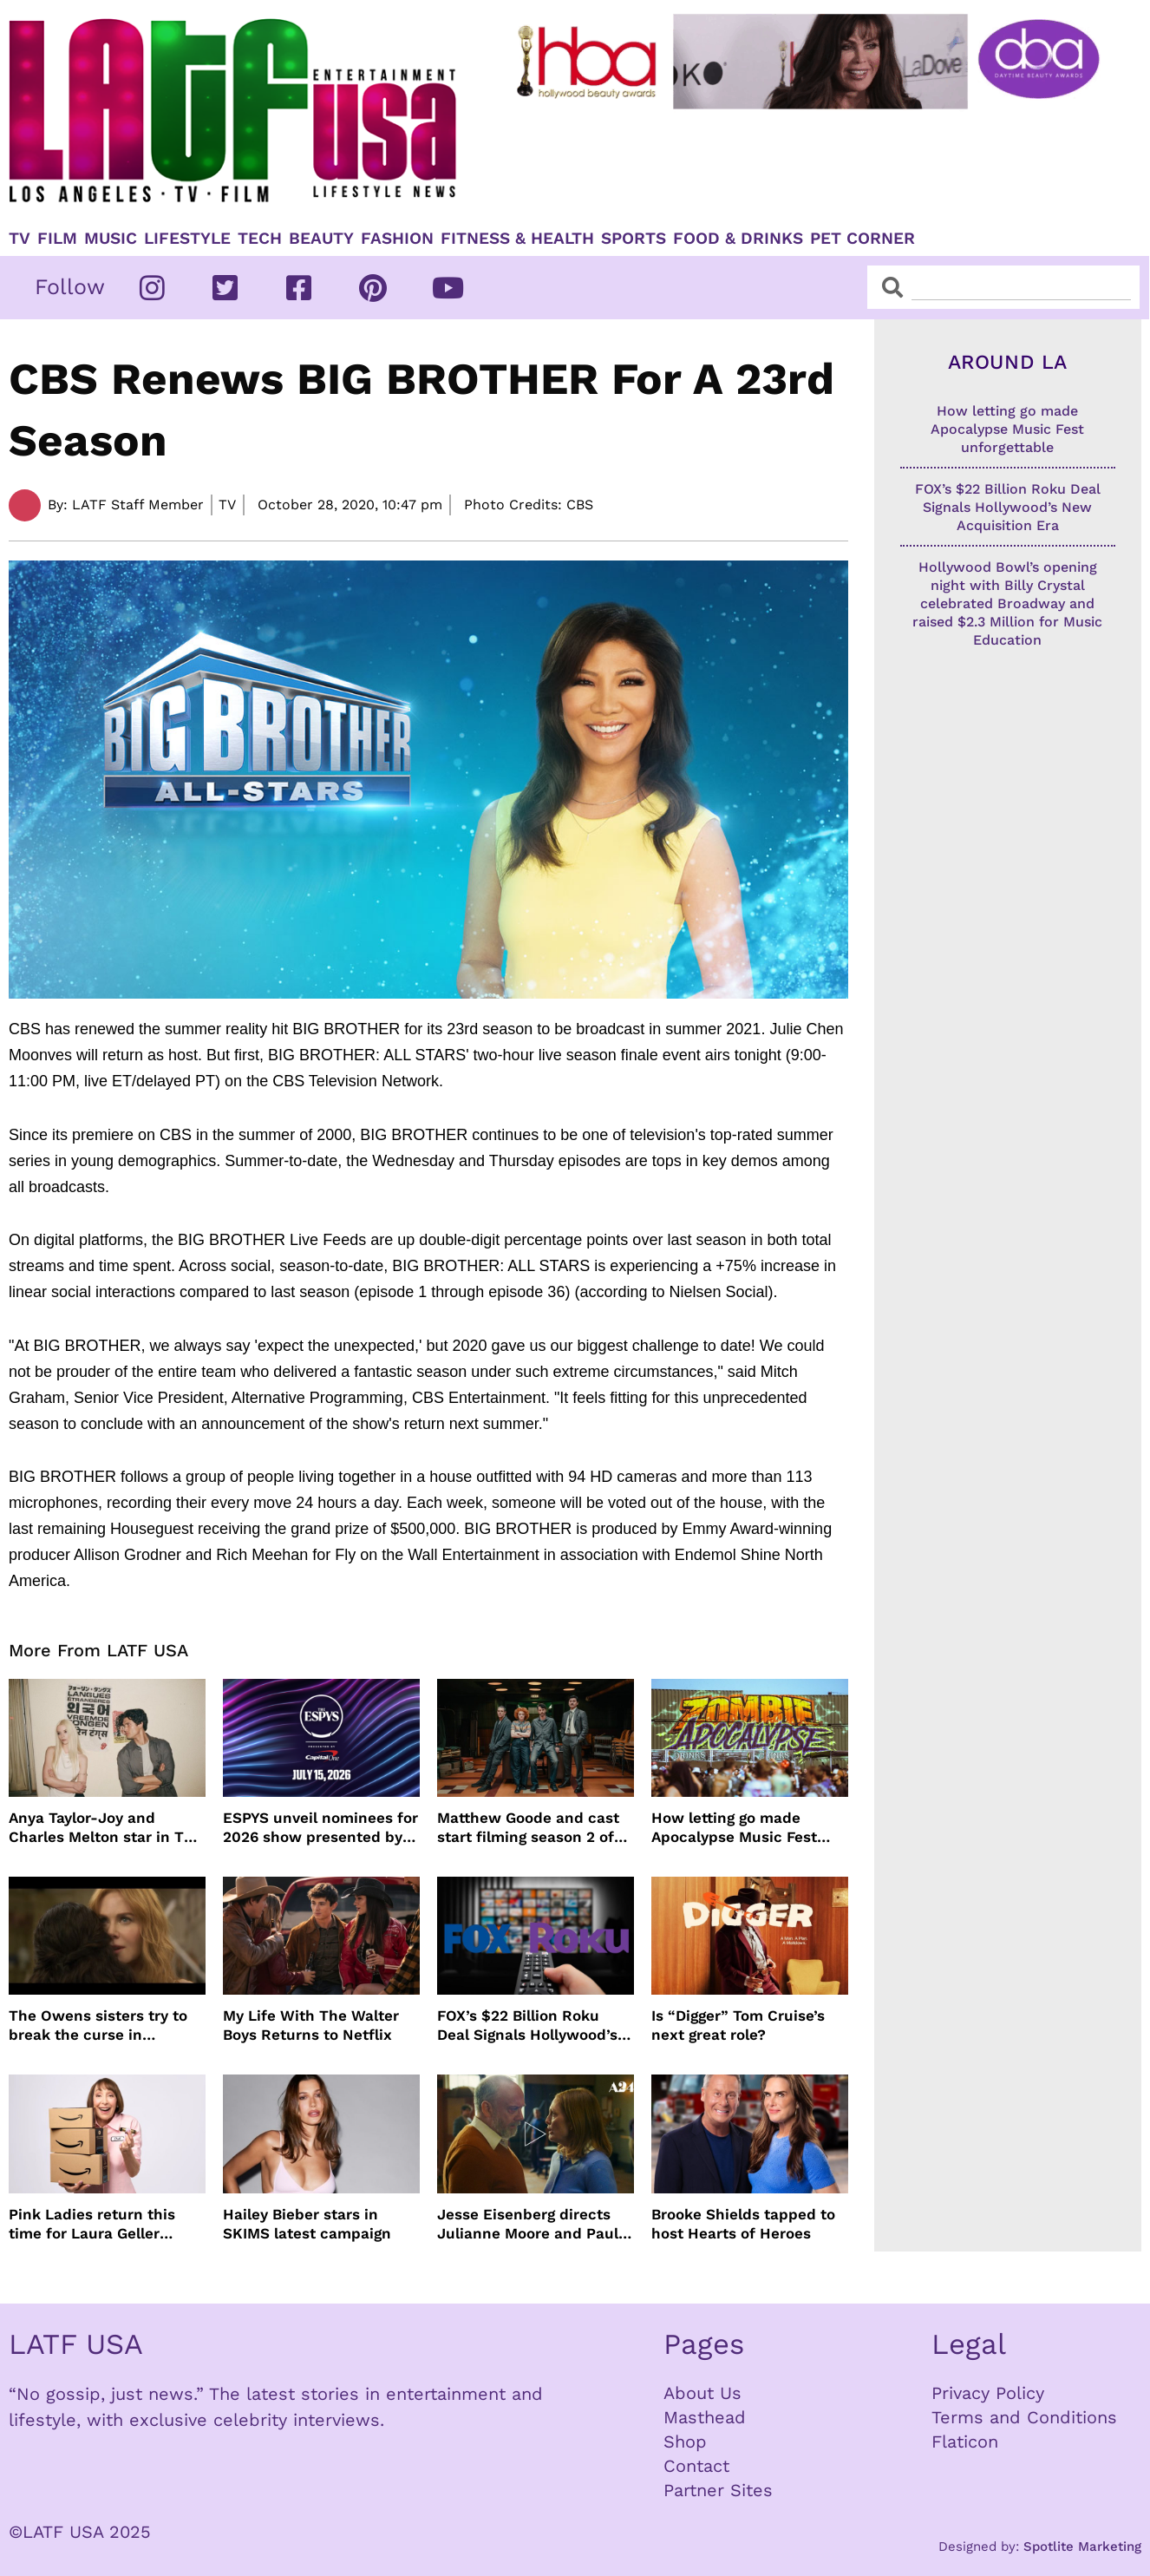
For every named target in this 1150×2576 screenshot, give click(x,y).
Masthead (704, 2417)
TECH (260, 238)
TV (19, 238)
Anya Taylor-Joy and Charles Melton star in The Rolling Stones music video (107, 1827)
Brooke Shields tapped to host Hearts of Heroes (743, 2224)
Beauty (321, 238)
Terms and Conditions (1024, 2417)
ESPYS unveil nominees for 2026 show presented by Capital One (320, 1827)
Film (57, 238)
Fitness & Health (517, 238)
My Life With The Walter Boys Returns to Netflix (311, 2025)
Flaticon (964, 2441)
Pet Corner (862, 238)
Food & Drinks (738, 238)
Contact (696, 2465)
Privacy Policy (987, 2393)
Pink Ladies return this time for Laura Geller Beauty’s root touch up (92, 2224)
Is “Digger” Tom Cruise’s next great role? (738, 2025)
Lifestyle (187, 238)
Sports (633, 238)
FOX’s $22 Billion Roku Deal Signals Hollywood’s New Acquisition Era (527, 2025)
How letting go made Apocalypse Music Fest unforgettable (734, 1827)
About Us (702, 2393)
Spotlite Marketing (1082, 2546)
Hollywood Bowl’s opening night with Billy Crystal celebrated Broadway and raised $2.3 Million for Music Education (1007, 603)
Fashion (397, 238)
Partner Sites (718, 2490)
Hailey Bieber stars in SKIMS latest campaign (307, 2224)
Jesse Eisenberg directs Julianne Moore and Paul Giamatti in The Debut (527, 2224)
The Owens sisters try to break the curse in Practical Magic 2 (98, 2025)
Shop (685, 2441)
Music (110, 238)
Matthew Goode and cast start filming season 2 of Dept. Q (528, 1827)
